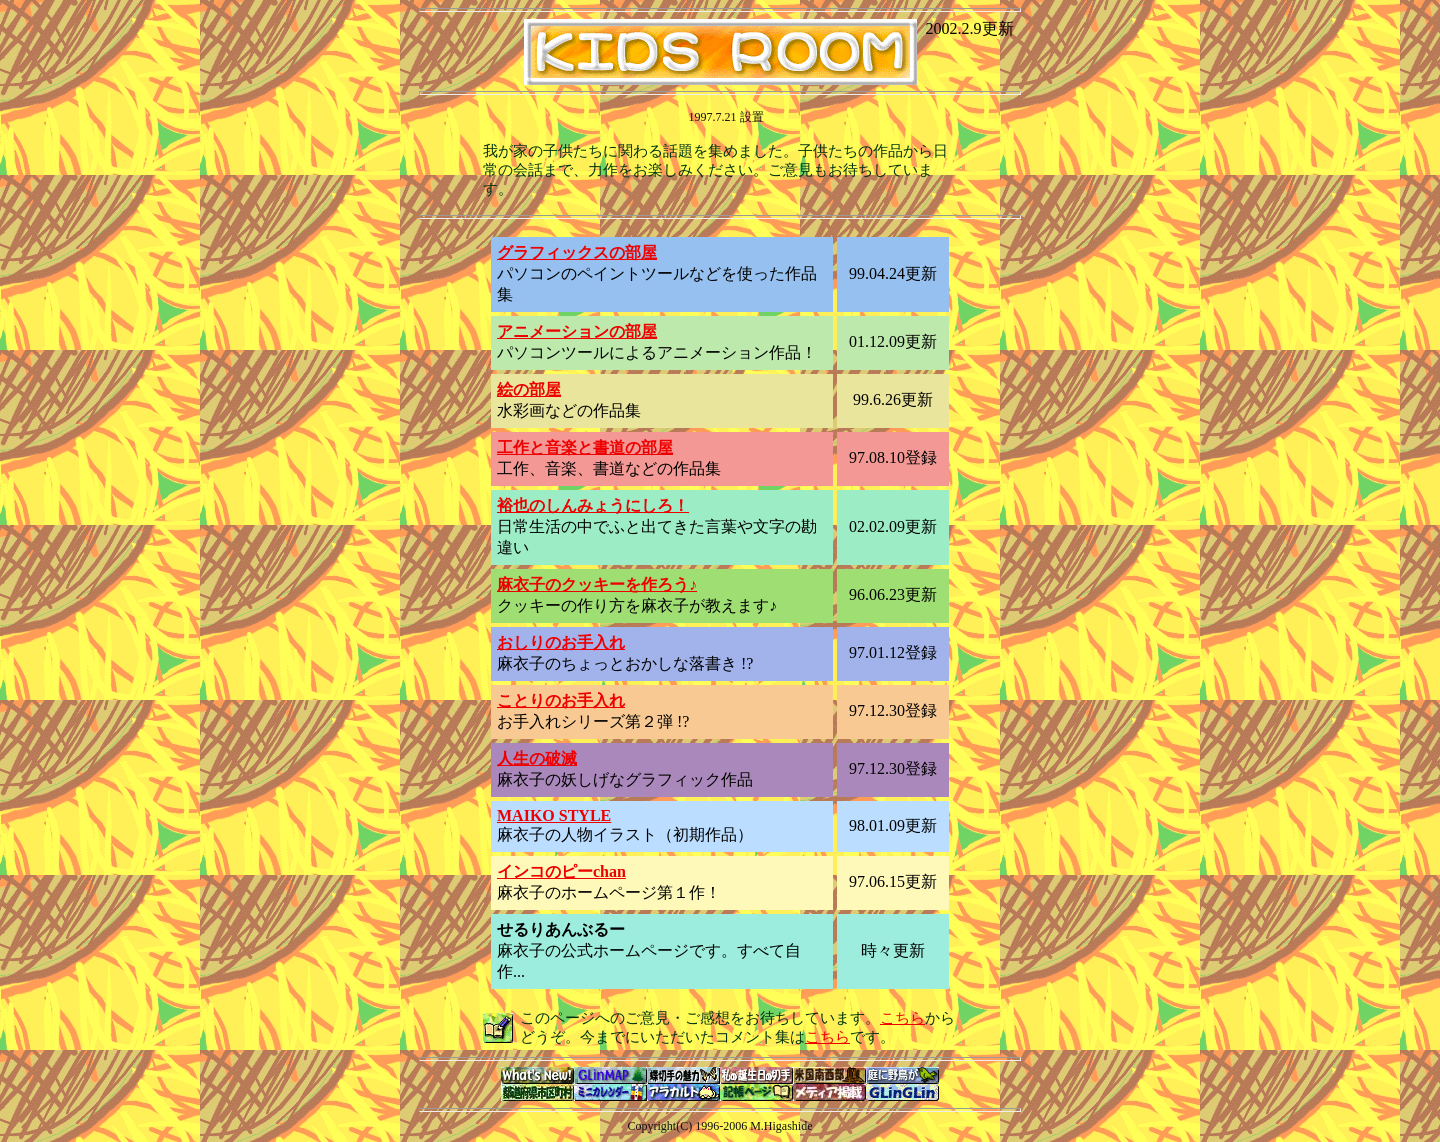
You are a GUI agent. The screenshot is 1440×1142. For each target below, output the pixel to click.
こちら (902, 1018)
